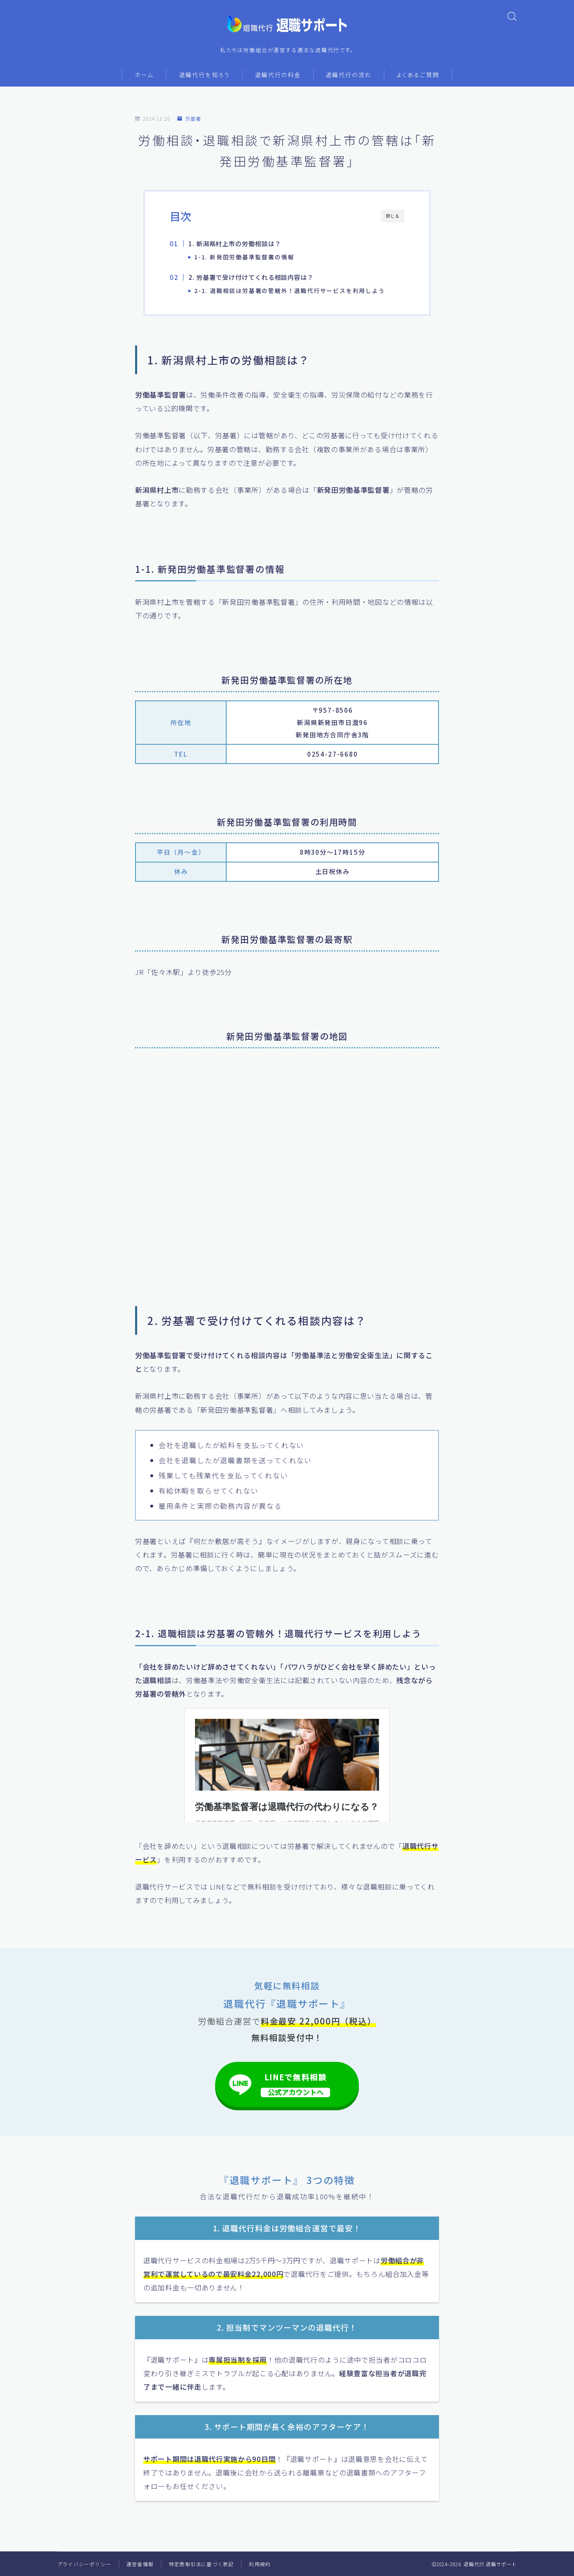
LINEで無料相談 (296, 2084)
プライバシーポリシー (84, 2563)
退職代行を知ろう (204, 75)
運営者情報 (140, 2563)
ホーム (144, 75)
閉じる (393, 215)
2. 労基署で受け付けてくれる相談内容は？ (254, 276)
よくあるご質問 (418, 75)
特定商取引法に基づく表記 (201, 2563)
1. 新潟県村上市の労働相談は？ (237, 243)
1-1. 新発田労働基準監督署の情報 (244, 257)
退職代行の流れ (349, 75)
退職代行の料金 (278, 75)
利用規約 (260, 2563)
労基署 (189, 118)
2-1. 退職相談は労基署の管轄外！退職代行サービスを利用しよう (289, 290)
